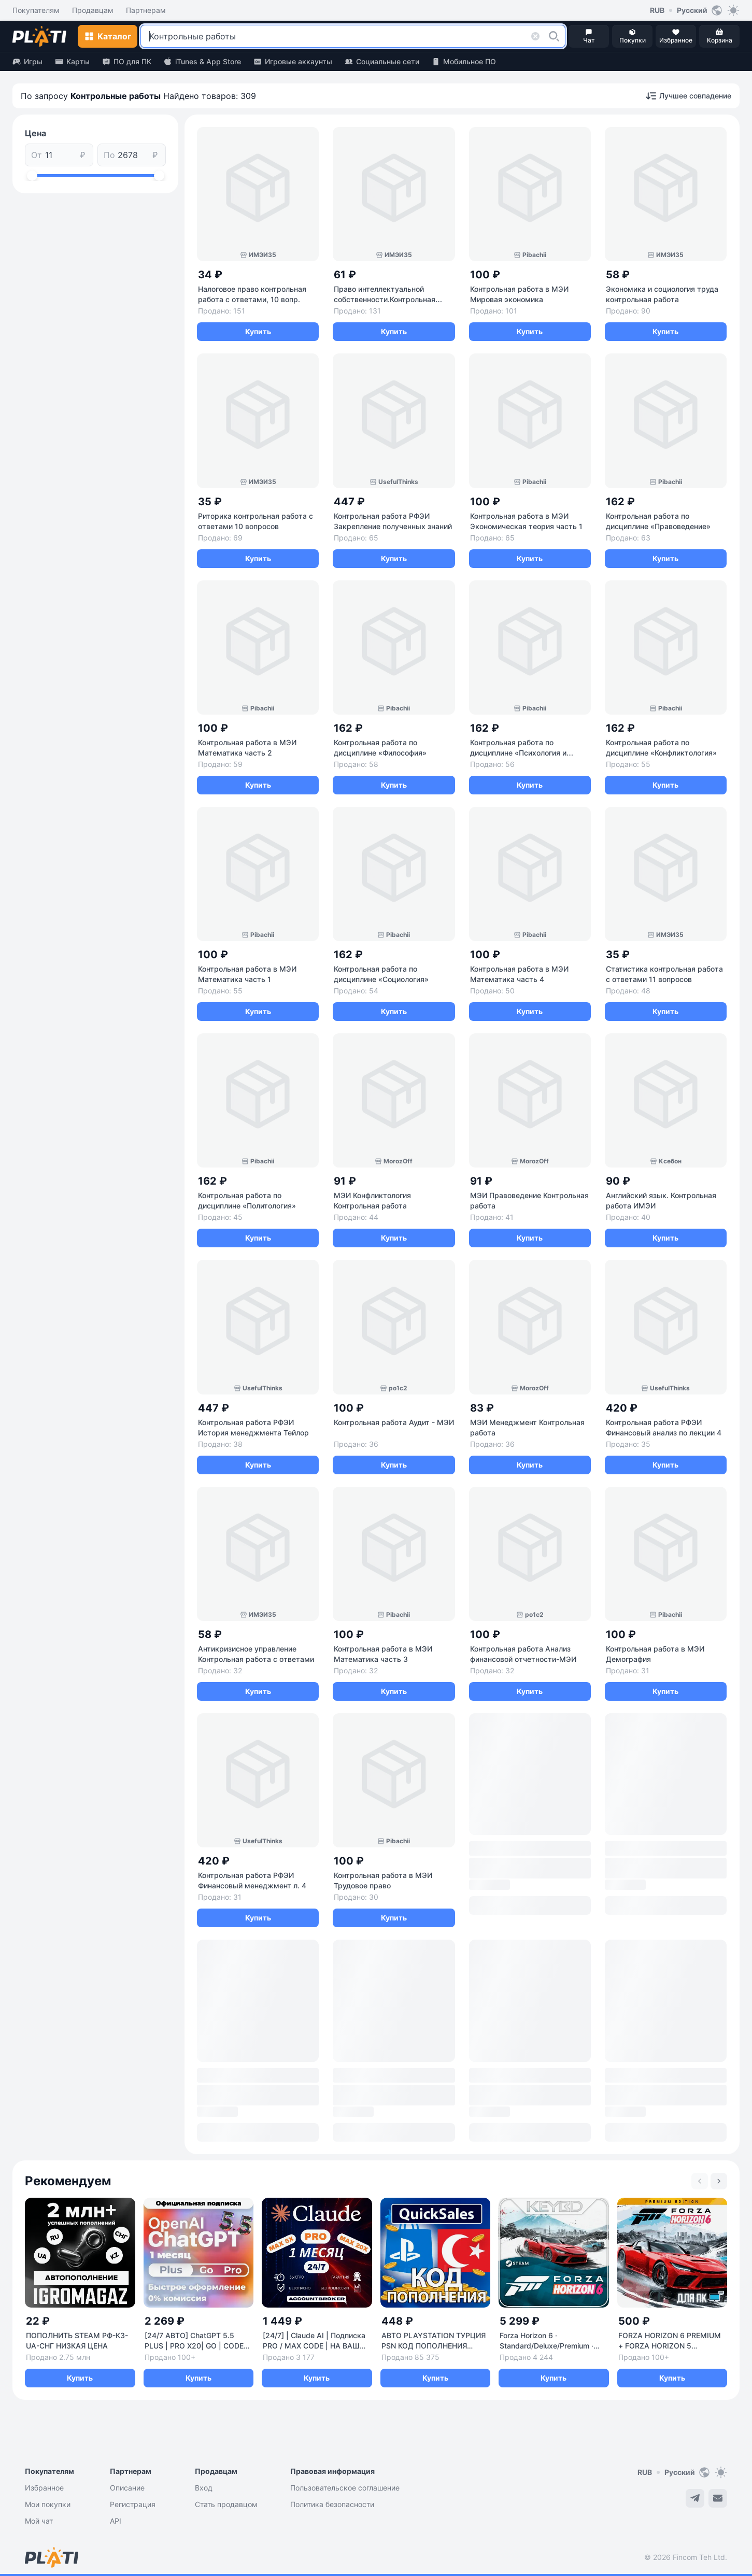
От (36, 155)
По (109, 155)
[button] (554, 36)
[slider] (32, 175)
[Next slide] (719, 2181)
